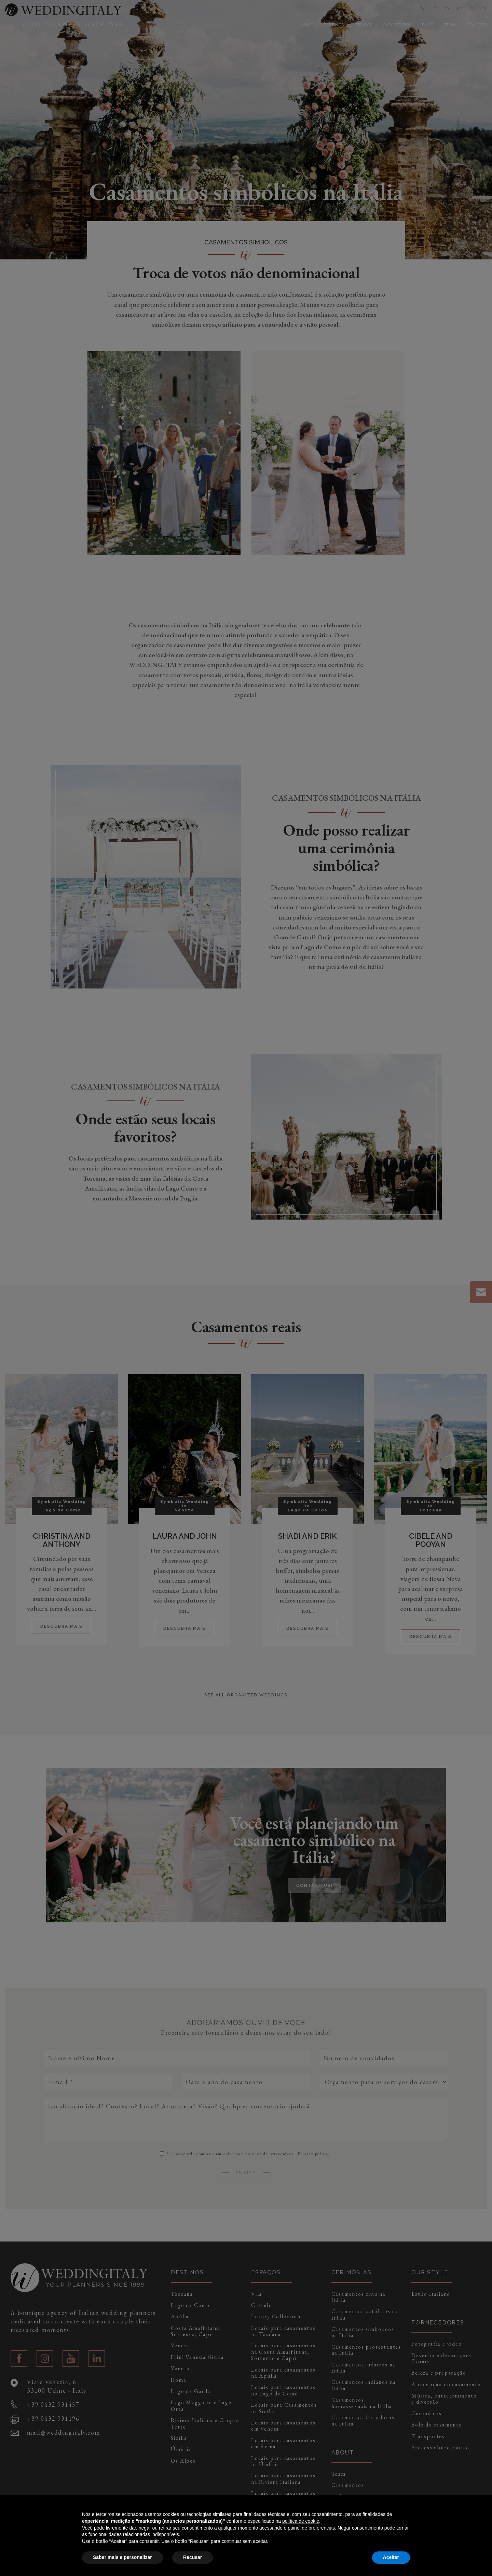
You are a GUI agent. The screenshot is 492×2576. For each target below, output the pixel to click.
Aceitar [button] (391, 2557)
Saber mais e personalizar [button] (122, 2557)
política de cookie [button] (300, 2521)
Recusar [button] (192, 2557)
